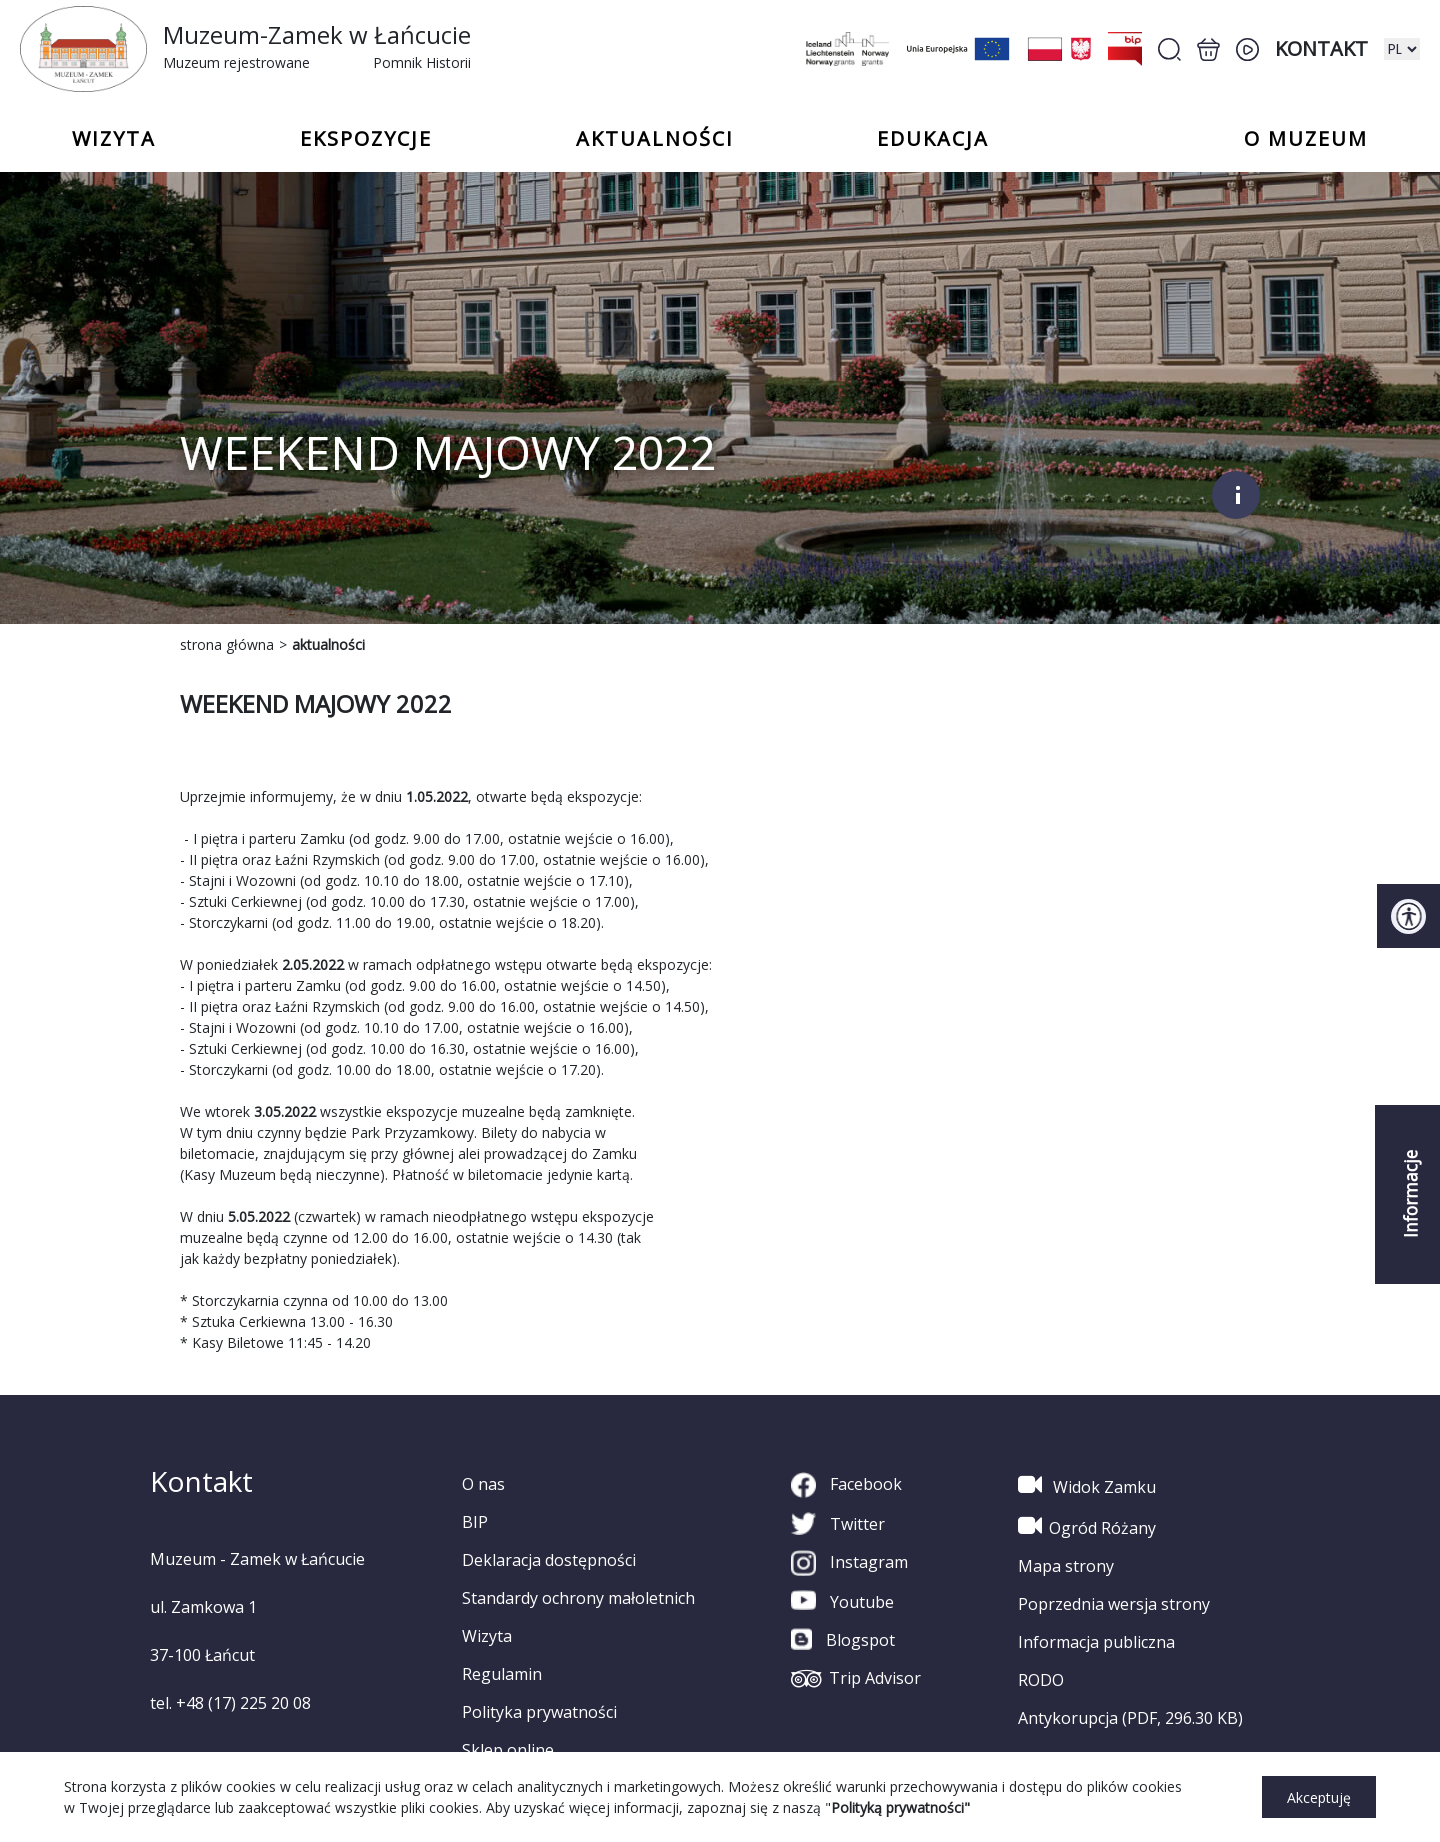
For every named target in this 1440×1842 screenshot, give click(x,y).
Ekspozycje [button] (366, 139)
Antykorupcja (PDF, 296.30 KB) (1130, 1718)
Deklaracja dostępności (549, 1560)
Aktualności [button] (655, 139)
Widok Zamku (1087, 1485)
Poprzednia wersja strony (1114, 1604)
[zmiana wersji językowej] (1402, 49)
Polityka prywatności (539, 1712)
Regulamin (502, 1674)
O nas (483, 1484)
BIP (475, 1522)
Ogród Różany (1087, 1526)
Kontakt (1321, 48)
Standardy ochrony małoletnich (578, 1598)
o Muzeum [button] (1306, 139)
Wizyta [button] (114, 139)
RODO (1041, 1680)
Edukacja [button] (933, 139)
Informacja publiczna (1096, 1642)
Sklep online (508, 1750)
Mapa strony (1066, 1566)
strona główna (227, 644)
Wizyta (487, 1636)
